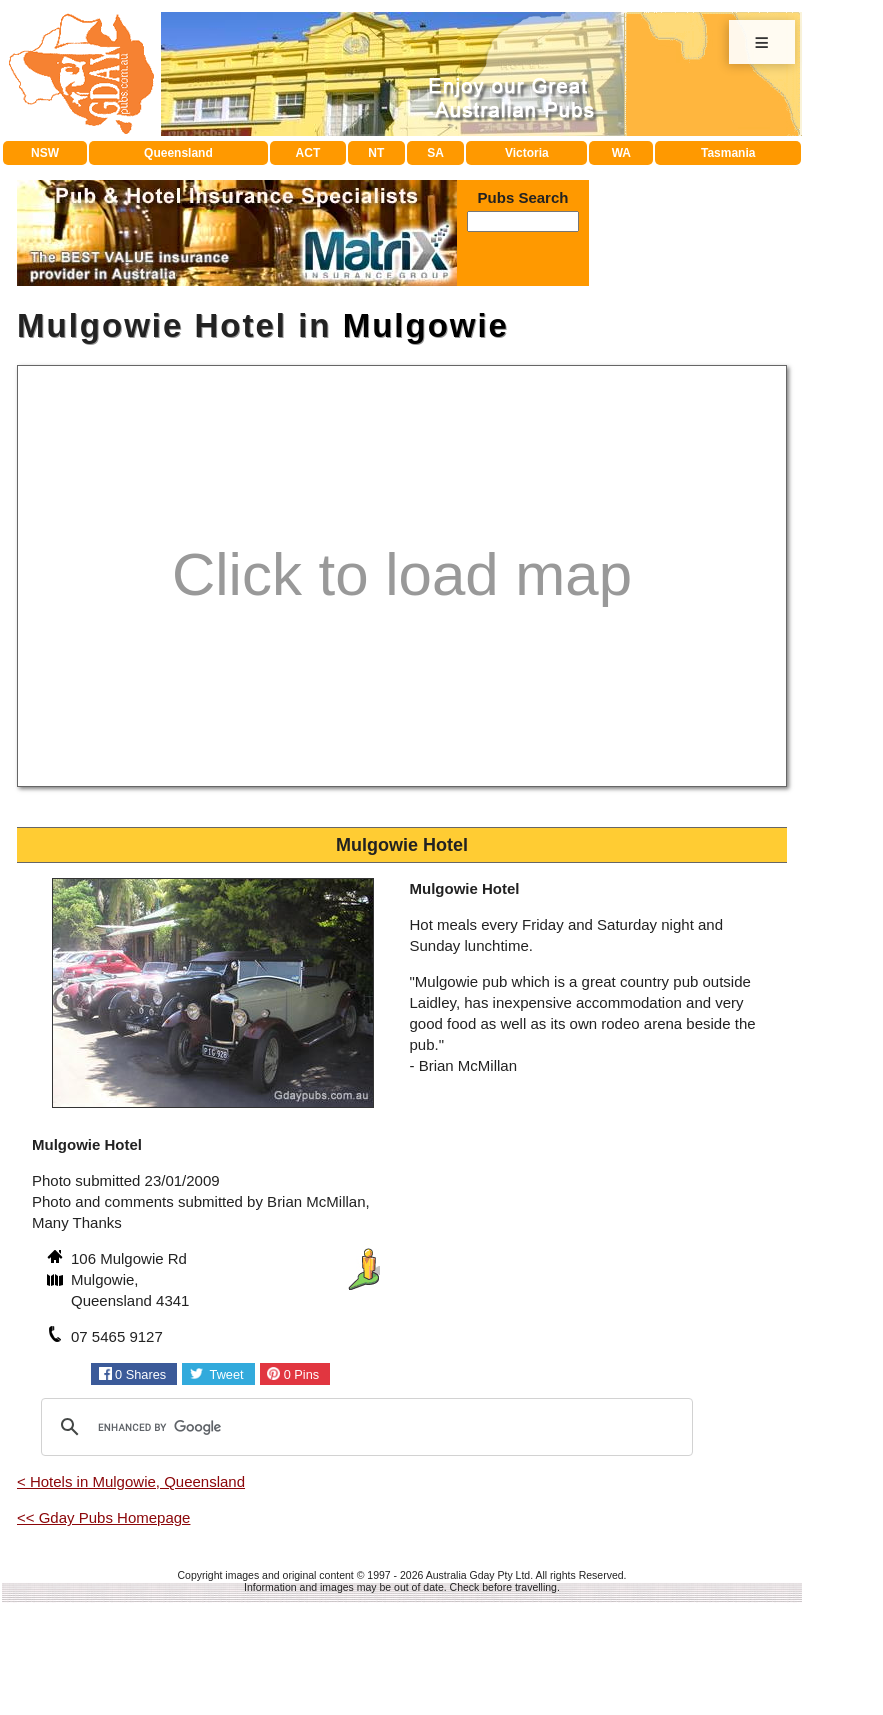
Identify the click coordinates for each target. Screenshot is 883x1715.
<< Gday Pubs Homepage (103, 1517)
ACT (308, 153)
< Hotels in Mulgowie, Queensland (131, 1481)
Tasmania (728, 153)
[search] (364, 1427)
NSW (45, 153)
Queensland (178, 153)
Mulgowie (426, 325)
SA (435, 153)
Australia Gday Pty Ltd (478, 1575)
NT (376, 153)
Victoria (527, 153)
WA (621, 153)
